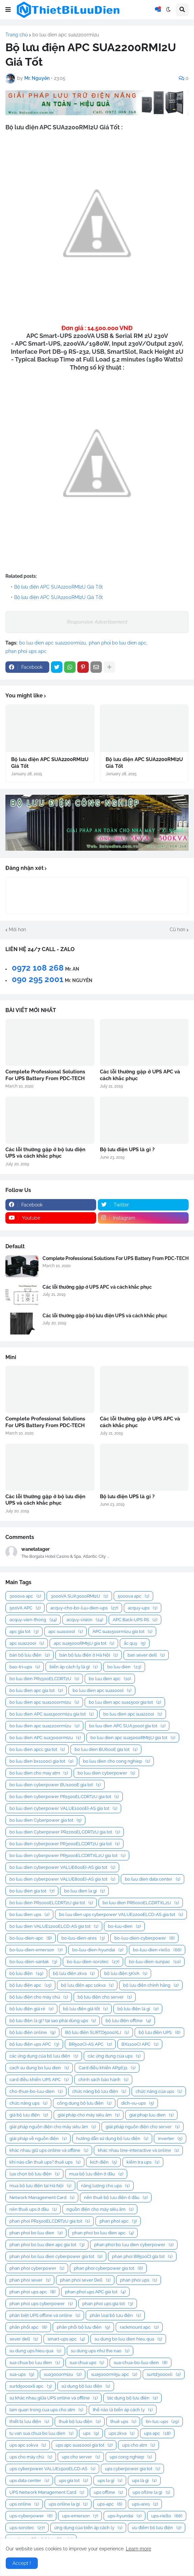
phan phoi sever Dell (85, 2280)
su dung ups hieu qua (35, 2350)
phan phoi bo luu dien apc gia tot (46, 2244)
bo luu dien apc (110, 1678)
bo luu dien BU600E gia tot (106, 1749)
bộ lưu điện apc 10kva (87, 1985)
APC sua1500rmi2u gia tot (122, 1631)
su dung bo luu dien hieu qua (128, 2339)
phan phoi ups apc (26, 651)
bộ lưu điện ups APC (34, 2044)
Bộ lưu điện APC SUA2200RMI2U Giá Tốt (58, 587)
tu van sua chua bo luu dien (41, 2433)
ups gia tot (73, 2480)
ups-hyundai (124, 2515)
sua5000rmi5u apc (114, 2374)
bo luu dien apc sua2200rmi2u (65, 34)
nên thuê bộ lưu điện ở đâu (115, 2197)
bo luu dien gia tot (31, 1890)
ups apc (157, 2433)
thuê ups (123, 2421)
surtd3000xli (164, 2374)
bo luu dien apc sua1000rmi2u (44, 1702)
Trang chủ (16, 34)
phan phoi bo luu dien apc (117, 643)
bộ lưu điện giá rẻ (31, 2008)
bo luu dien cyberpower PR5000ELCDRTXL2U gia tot (67, 1855)
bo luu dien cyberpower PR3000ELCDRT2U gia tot (64, 1843)
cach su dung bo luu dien (39, 2067)
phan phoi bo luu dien (35, 2232)
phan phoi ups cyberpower (41, 2303)
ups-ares (145, 2504)
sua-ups (21, 2374)
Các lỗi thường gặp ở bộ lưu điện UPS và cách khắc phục (45, 1152)
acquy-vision (84, 1619)
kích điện (103, 2162)
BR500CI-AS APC (90, 2044)
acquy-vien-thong (33, 1619)
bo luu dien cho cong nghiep (116, 1761)
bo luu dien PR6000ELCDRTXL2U (141, 1902)
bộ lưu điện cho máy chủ (38, 1997)
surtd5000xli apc (30, 2386)
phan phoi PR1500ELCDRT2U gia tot (49, 2221)
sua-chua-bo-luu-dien (140, 2362)
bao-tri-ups (24, 1666)
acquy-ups (142, 1607)
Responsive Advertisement (97, 622)
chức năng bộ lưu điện (99, 2091)
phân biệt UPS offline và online (44, 2315)
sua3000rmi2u (62, 2374)
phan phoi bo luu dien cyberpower (133, 2244)
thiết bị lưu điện (29, 2421)
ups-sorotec (27, 2527)
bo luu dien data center (152, 1879)
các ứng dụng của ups (114, 2056)
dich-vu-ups (137, 2103)
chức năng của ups (159, 2091)
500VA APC (24, 1607)
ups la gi (110, 2480)
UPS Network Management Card (46, 2492)
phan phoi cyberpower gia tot (108, 2268)
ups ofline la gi (151, 2492)
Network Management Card (41, 2197)
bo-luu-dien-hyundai (97, 1949)
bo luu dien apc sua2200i (132, 1714)
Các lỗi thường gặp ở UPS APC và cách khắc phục (140, 1075)
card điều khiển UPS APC (38, 2079)
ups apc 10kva (27, 2445)
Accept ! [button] (21, 2563)
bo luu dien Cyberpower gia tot (45, 1820)
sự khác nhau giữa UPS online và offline (53, 2397)
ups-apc (109, 2504)
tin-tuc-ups (162, 2421)
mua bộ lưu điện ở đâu (96, 2173)
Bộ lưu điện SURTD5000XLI (97, 2032)
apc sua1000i (65, 1631)
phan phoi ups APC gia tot (95, 2291)
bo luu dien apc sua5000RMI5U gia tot (132, 1737)
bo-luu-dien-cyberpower (144, 1938)
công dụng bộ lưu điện (84, 2103)
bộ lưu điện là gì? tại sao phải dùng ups (52, 2020)
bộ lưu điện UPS (159, 2032)
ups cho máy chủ (30, 2456)
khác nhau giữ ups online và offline (48, 2150)
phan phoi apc (118, 2221)
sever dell (23, 2339)
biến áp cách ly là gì (74, 1666)
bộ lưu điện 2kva (73, 1973)
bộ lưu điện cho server (105, 1997)
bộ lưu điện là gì (137, 2008)
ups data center (29, 2480)
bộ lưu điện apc (30, 1985)
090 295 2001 (37, 979)
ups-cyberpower (30, 2515)
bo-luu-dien (124, 1926)
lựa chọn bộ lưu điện (34, 2173)
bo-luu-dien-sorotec (93, 1961)
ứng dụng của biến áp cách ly (88, 2527)
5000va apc (133, 1596)
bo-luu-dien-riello (157, 1949)
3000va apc (25, 1596)
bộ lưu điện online (32, 2032)
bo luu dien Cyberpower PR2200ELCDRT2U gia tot (64, 1831)
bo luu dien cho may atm (38, 1773)
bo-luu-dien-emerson (35, 1949)
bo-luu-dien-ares (83, 1938)
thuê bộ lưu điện (80, 2421)
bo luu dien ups (29, 1914)
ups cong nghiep (131, 2456)
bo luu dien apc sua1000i (102, 1690)
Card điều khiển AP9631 (107, 2067)
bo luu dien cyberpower (106, 1773)
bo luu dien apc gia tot (36, 1690)
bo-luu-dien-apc (30, 1938)
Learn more (138, 2548)
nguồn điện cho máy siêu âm (99, 2209)
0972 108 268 (38, 968)
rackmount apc (139, 2327)
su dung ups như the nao (100, 2350)
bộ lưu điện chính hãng (150, 1985)
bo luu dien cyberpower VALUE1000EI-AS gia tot (63, 1808)
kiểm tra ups (143, 2162)
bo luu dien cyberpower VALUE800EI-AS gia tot (62, 1879)
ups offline (108, 2492)
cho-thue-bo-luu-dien (35, 2091)
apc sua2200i (26, 1643)
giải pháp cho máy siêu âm (88, 2114)
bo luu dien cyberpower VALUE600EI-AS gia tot (62, 1867)
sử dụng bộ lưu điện (85, 2386)
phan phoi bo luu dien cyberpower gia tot (55, 2256)
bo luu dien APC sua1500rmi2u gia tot (51, 1714)
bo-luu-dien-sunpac (155, 1961)
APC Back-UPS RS (135, 1619)
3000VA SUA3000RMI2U (79, 1596)
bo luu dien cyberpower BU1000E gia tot (55, 1784)
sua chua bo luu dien (34, 2362)
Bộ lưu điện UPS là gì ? (127, 1149)
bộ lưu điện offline (128, 2020)
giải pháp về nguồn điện (37, 2138)
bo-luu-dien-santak (33, 1961)
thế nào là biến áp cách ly (123, 2409)
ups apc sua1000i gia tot (84, 2445)
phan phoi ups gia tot (107, 2303)
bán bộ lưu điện (29, 1655)
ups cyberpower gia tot (132, 2468)
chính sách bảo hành (103, 2079)
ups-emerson (80, 2515)
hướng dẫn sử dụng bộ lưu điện (112, 2138)
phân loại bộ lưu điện (115, 2315)
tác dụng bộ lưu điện (132, 2397)
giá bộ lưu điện (28, 2114)
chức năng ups (28, 2103)
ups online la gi (68, 2504)
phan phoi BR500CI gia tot (142, 2256)
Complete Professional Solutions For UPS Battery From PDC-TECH (45, 1075)
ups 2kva (121, 2433)
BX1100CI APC (139, 2044)
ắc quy (134, 1643)
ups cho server (81, 2456)
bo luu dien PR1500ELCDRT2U (44, 1678)
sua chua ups (87, 2362)
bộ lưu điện (26, 1973)
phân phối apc (28, 2327)
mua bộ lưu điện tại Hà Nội (40, 2185)
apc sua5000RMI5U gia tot (84, 1643)
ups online (24, 2504)
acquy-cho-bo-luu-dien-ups (84, 1607)
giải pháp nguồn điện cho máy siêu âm (52, 2126)
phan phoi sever (29, 2280)
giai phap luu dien (151, 2114)
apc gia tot (23, 1631)
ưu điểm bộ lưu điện (156, 2527)
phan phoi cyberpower (36, 2268)
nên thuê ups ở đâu (33, 2209)
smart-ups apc (66, 2339)
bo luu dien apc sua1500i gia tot (125, 1702)
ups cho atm (138, 2445)
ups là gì (144, 2480)
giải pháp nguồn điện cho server (142, 2126)
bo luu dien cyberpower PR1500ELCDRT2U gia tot (64, 1796)
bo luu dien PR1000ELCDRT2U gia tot (51, 1902)
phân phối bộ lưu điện (83, 2327)
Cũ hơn (177, 929)
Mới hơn (17, 929)
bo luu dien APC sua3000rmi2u (45, 1737)
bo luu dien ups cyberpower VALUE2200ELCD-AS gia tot (121, 1914)
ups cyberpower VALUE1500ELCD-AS (52, 2468)
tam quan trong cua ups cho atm (46, 2409)
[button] (8, 9)
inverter (170, 2138)
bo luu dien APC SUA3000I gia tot (127, 1725)
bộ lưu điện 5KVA (125, 1973)
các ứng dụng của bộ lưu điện (43, 2056)
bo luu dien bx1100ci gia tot (41, 1761)
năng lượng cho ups (105, 2185)
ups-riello (166, 2515)
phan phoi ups (138, 2280)
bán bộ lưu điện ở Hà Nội (88, 1655)
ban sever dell (146, 1655)
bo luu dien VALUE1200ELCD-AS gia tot (53, 1926)
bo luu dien (124, 1666)
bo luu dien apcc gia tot (37, 1749)
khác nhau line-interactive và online (138, 2150)
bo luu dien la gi (84, 1890)
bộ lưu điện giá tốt (85, 2008)
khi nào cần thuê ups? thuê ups (44, 2162)
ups (91, 2433)
